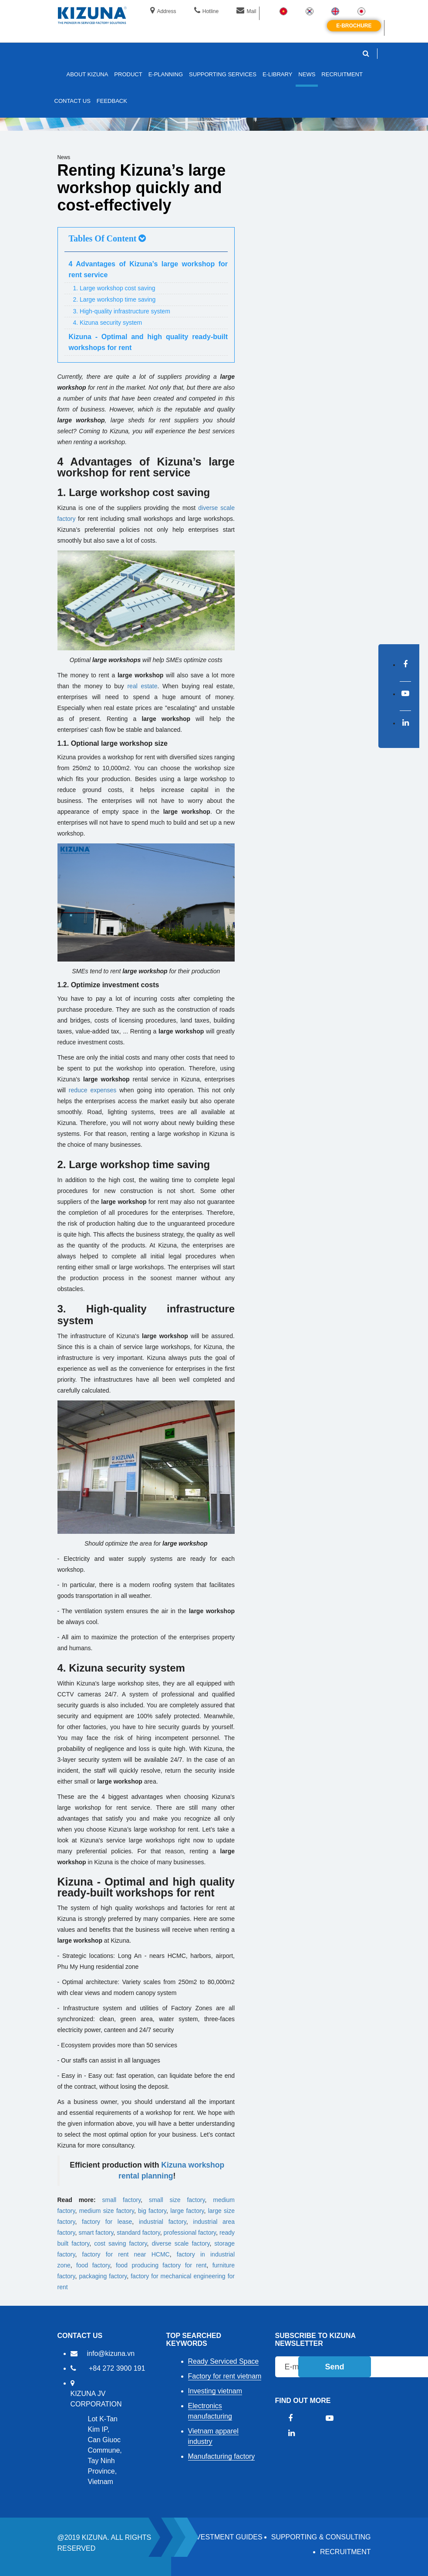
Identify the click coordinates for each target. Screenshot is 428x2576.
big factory (152, 2210)
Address (163, 11)
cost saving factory (120, 2243)
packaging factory (103, 2276)
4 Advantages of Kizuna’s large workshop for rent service (148, 269)
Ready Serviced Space (223, 2361)
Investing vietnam (215, 2391)
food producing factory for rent (161, 2265)
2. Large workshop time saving (114, 299)
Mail (246, 11)
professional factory (190, 2232)
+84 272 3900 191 (117, 2368)
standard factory (138, 2232)
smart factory (95, 2232)
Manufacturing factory (221, 2456)
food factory (93, 2265)
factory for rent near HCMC (126, 2254)
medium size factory (106, 2210)
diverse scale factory (180, 2243)
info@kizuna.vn (111, 2353)
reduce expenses (93, 1090)
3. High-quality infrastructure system (121, 311)
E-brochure (353, 26)
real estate (142, 686)
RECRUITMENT (345, 2552)
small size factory (177, 2199)
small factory (121, 2199)
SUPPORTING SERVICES (222, 74)
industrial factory (162, 2221)
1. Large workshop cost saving (114, 288)
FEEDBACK (112, 101)
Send (334, 2366)
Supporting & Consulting (321, 2537)
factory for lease (107, 2221)
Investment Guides (226, 2537)
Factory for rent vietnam (225, 2376)
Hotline (206, 11)
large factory (187, 2210)
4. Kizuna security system (107, 322)
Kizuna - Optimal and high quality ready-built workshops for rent (148, 342)
